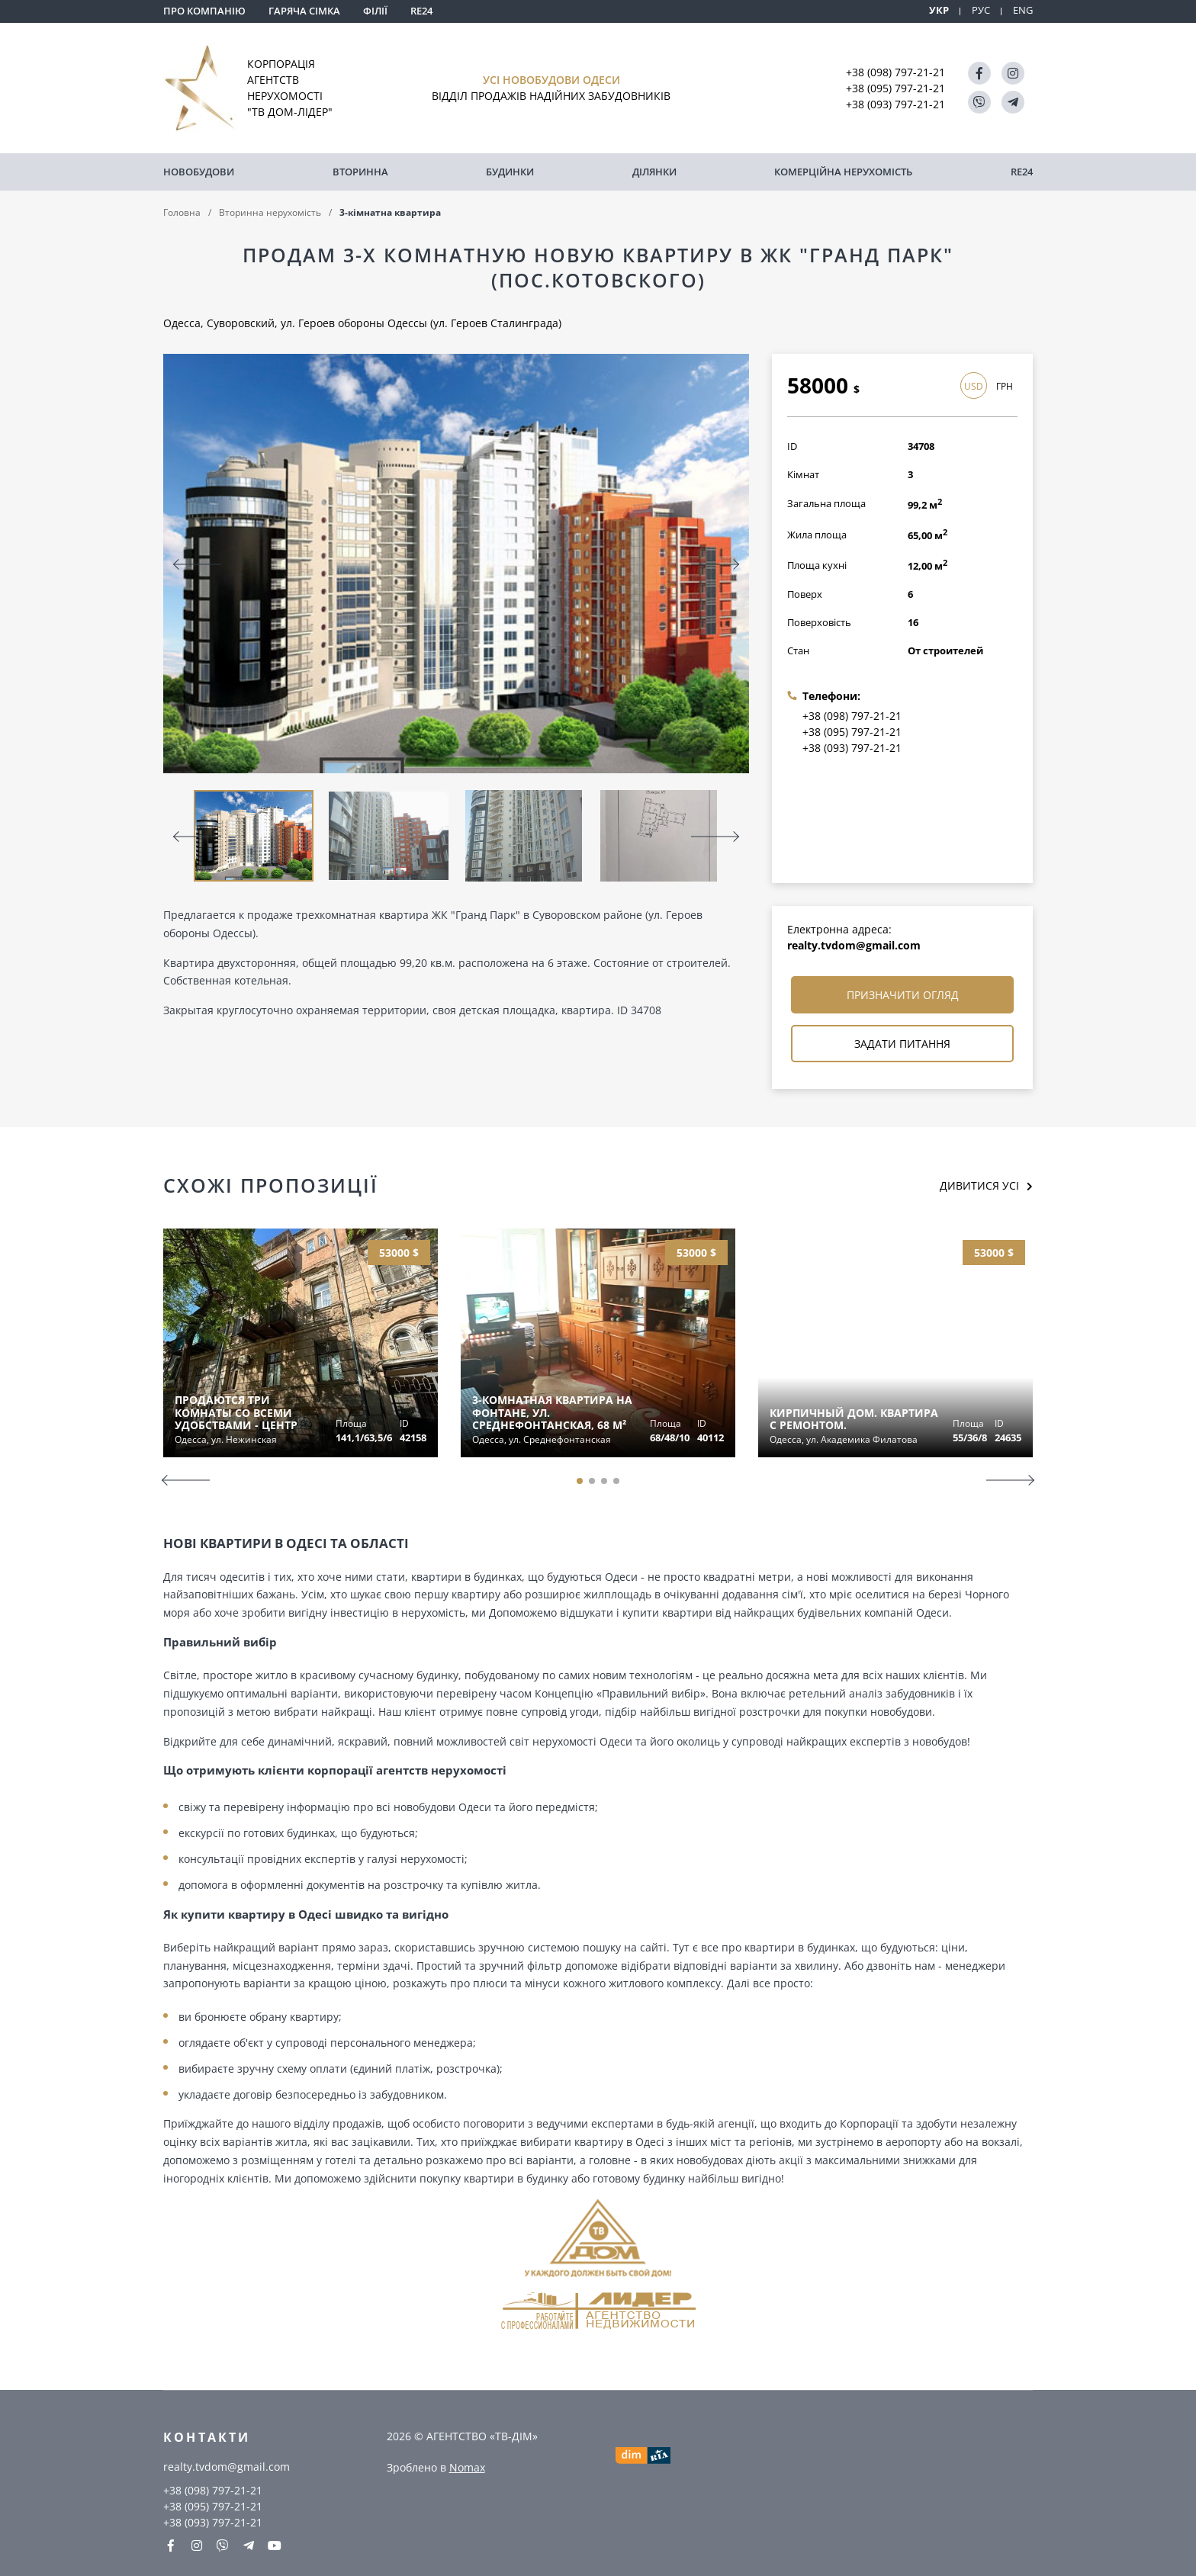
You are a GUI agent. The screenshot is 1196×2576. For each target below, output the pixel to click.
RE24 (421, 11)
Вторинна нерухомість (270, 212)
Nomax (467, 2467)
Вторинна (360, 171)
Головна (182, 212)
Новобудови (198, 171)
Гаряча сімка (304, 11)
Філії (375, 11)
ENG (1023, 10)
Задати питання (902, 1043)
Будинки (510, 171)
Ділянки (654, 171)
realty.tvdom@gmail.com (854, 945)
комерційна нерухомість (843, 171)
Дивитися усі (979, 1185)
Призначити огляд (903, 995)
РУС (981, 10)
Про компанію (204, 11)
